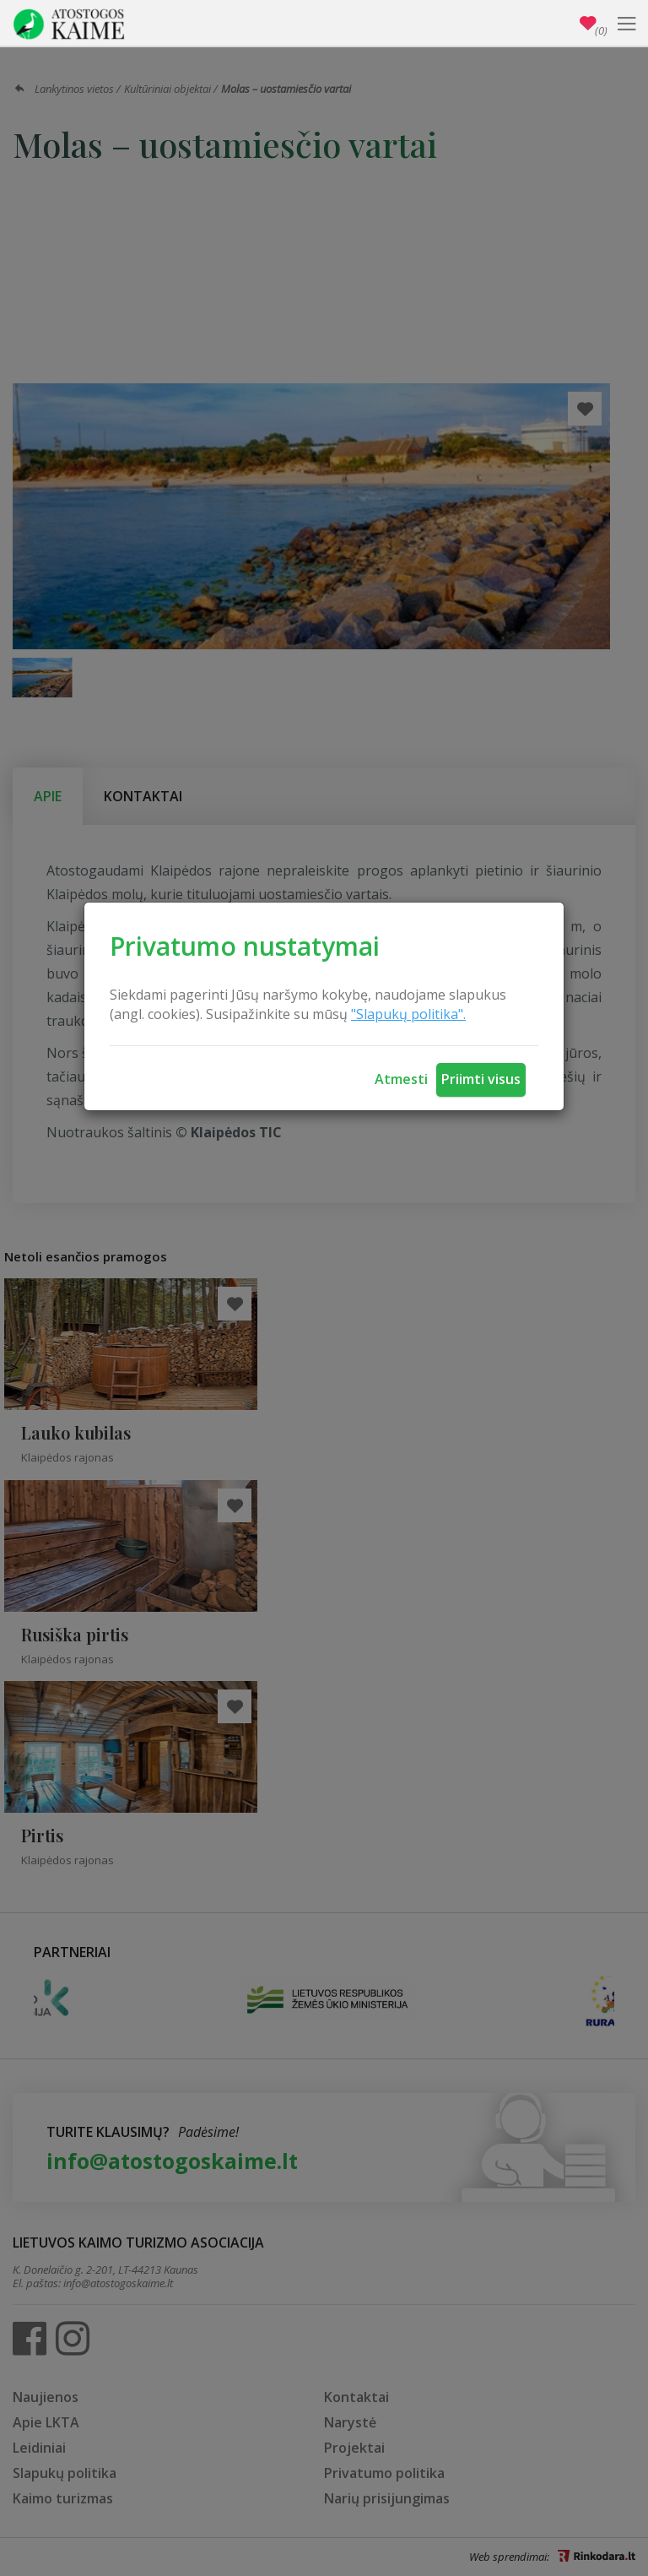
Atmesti (401, 1079)
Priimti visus (481, 1079)
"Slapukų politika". (408, 1014)
